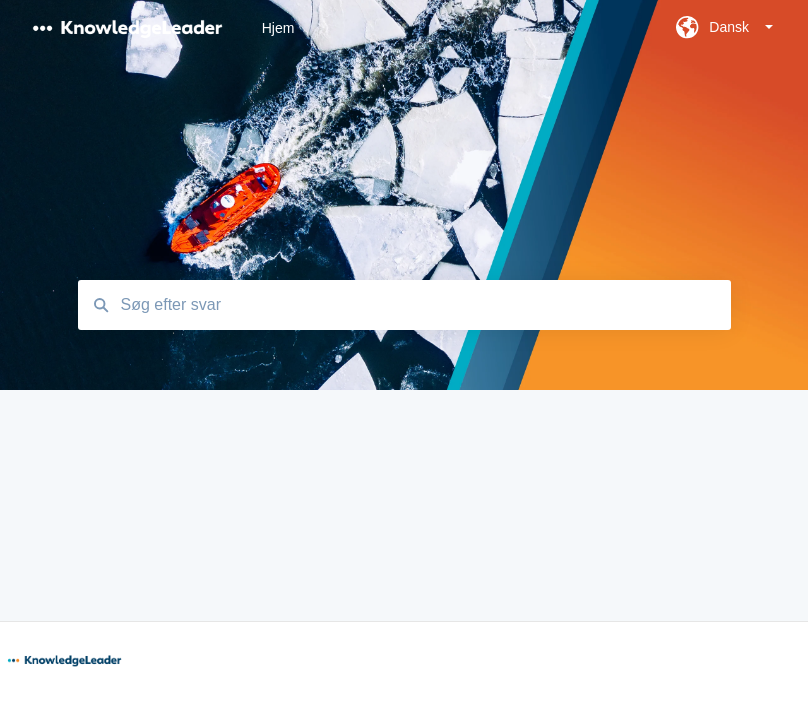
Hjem (278, 28)
